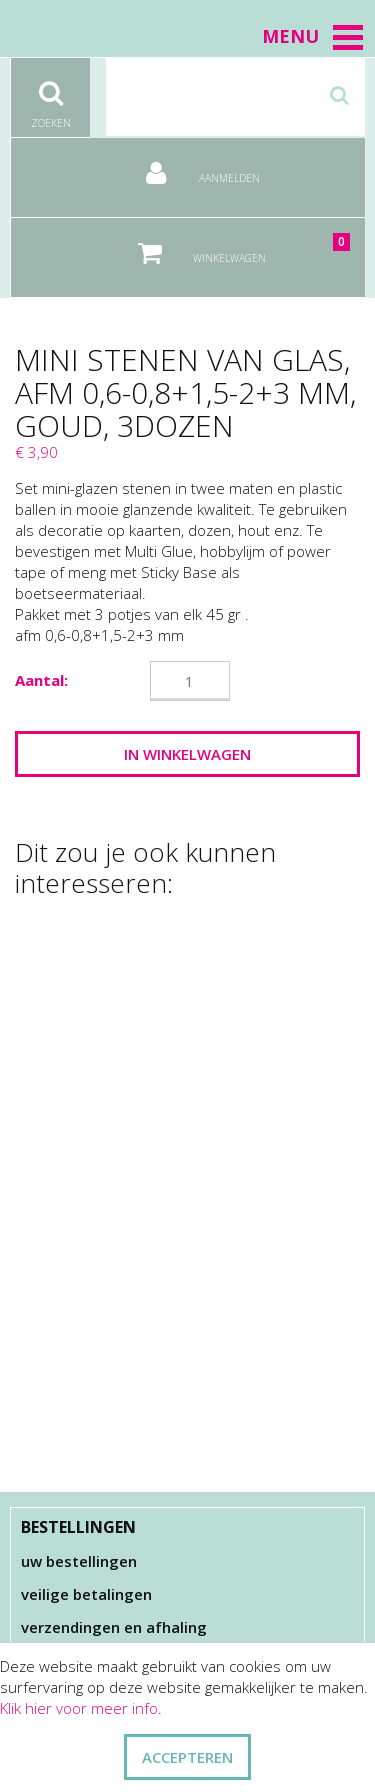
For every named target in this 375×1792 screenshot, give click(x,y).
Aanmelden (188, 165)
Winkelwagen (230, 245)
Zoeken (50, 94)
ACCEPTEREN (187, 1757)
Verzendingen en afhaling (114, 1627)
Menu (313, 36)
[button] (348, 37)
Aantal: (41, 680)
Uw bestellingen (79, 1561)
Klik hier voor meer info (79, 1708)
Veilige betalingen (86, 1594)
